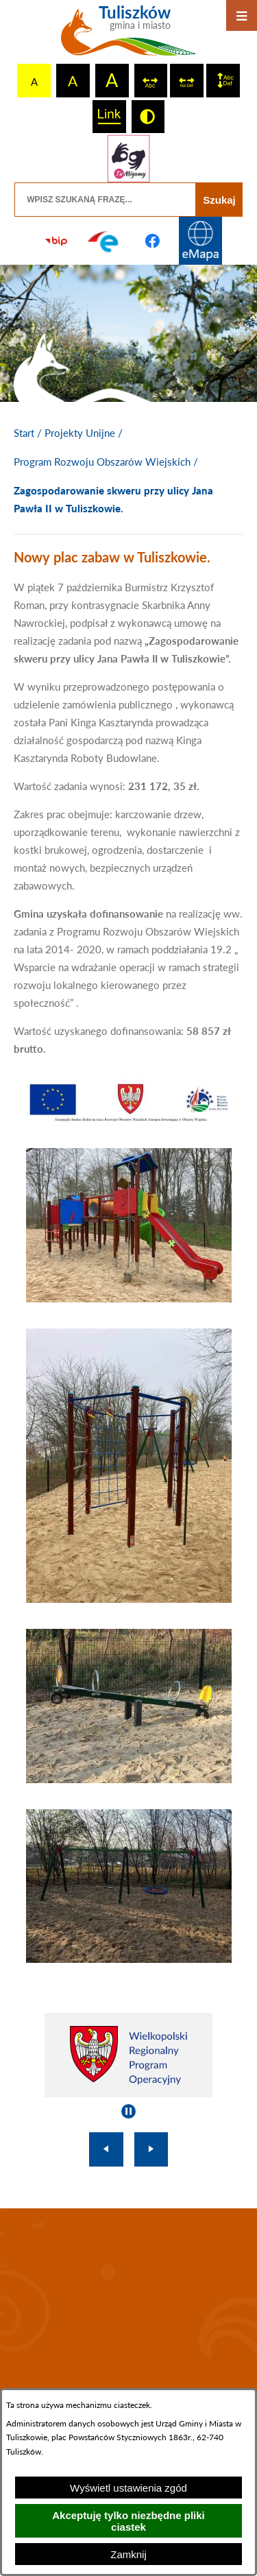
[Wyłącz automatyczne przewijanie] (128, 2111)
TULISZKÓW (128, 2301)
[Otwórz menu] (241, 15)
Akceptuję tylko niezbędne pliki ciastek (128, 2521)
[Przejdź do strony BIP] (56, 241)
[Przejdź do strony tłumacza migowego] (128, 158)
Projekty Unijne (80, 433)
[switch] (151, 80)
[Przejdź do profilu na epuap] (104, 241)
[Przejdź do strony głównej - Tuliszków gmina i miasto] (128, 35)
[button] (129, 1118)
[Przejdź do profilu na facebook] (153, 241)
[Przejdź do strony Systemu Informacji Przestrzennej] (201, 241)
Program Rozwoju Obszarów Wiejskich (102, 461)
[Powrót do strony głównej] (24, 433)
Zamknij (128, 2554)
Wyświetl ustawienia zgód (128, 2488)
